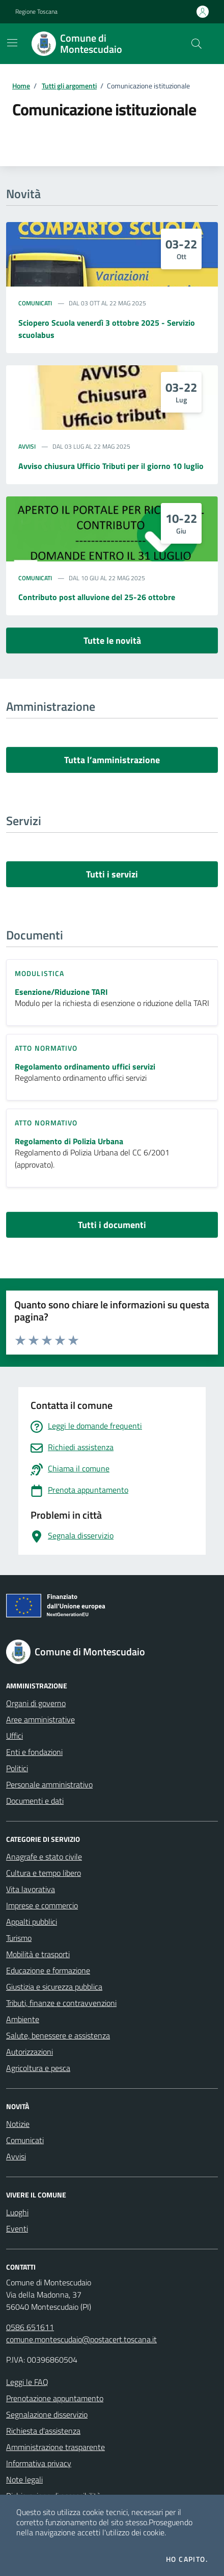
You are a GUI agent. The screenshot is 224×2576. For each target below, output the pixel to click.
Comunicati (35, 303)
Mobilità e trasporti (38, 1954)
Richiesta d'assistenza (43, 2431)
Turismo (19, 1938)
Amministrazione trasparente (55, 2447)
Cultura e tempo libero (43, 1873)
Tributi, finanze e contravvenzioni (61, 2003)
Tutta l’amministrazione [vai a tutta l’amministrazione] (112, 760)
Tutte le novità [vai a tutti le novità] (112, 640)
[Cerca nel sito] (196, 44)
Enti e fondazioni (34, 1752)
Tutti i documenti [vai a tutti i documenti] (112, 1225)
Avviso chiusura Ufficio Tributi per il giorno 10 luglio (111, 466)
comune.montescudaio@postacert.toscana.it (81, 2339)
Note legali (24, 2479)
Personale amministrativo (49, 1784)
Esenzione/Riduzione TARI (61, 992)
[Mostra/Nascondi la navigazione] (12, 43)
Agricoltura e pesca (38, 2068)
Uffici (14, 1736)
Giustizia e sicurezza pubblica (54, 1987)
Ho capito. (187, 2559)
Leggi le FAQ (27, 2382)
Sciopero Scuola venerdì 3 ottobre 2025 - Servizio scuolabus (106, 329)
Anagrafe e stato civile (44, 1856)
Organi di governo (36, 1703)
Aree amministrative (40, 1719)
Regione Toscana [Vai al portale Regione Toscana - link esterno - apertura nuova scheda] (36, 11)
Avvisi (27, 446)
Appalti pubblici (31, 1921)
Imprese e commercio (42, 1905)
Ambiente (22, 2019)
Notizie (18, 2124)
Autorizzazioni (29, 2052)
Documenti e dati (35, 1801)
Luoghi (17, 2212)
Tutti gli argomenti (69, 85)
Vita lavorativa (30, 1889)
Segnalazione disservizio (47, 2414)
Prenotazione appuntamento (54, 2398)
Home (21, 85)
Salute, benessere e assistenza (58, 2035)
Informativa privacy (38, 2463)
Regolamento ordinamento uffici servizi (85, 1067)
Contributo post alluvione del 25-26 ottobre (96, 597)
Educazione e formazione (48, 1970)
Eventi (17, 2228)
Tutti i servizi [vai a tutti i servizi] (112, 874)
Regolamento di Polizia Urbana (69, 1141)
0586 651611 (30, 2327)
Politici (17, 1768)
